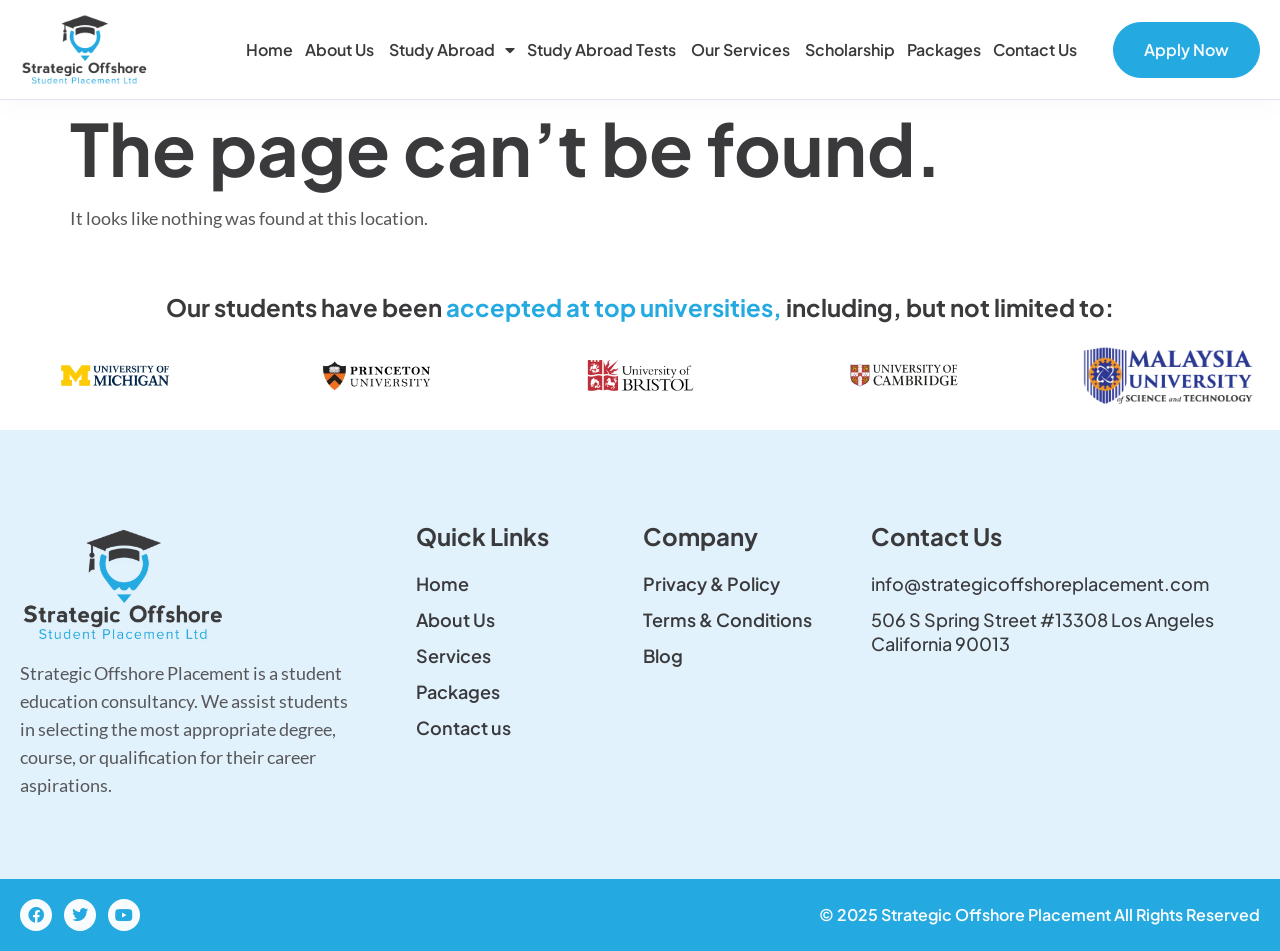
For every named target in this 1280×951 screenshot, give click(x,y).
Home (269, 49)
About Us (341, 49)
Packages (944, 49)
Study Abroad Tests (603, 49)
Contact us (1036, 49)
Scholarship (850, 49)
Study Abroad (452, 50)
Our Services (742, 49)
